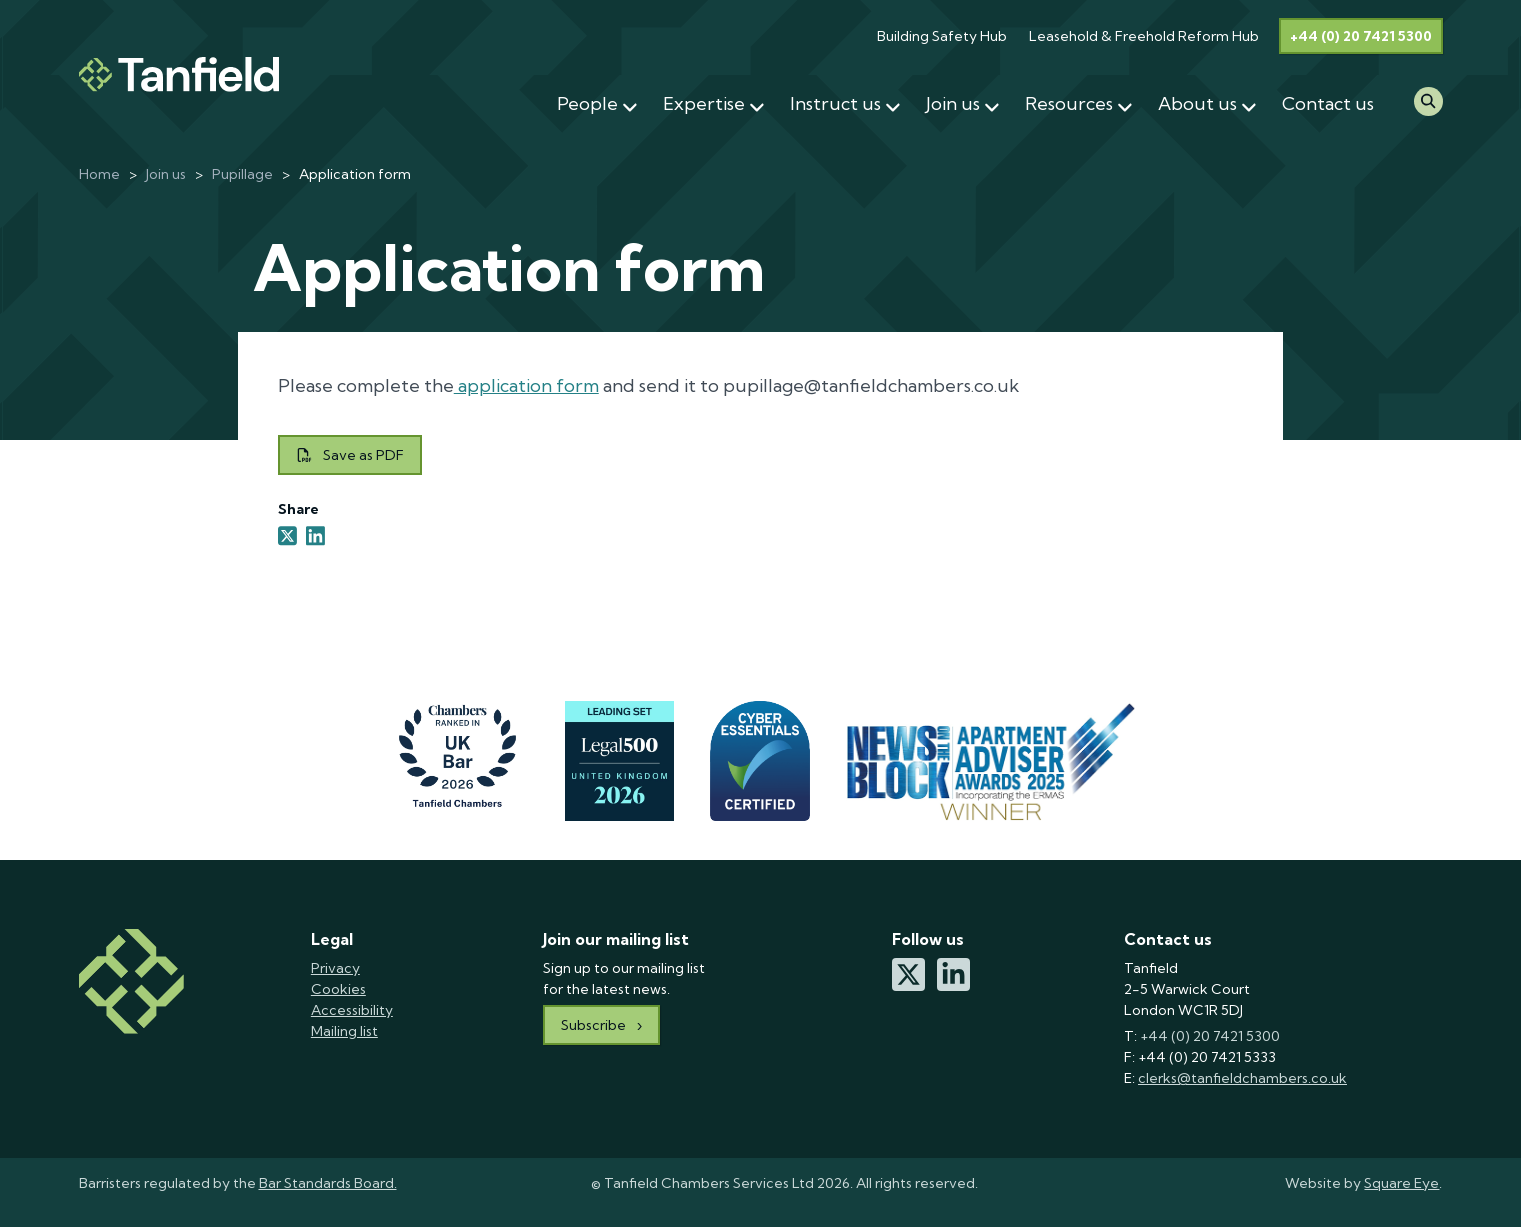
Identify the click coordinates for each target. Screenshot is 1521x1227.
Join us (166, 174)
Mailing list (344, 1031)
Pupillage (242, 174)
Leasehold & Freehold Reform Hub (1144, 36)
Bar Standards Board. (328, 1183)
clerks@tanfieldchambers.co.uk (1242, 1078)
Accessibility (352, 1010)
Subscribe (593, 1025)
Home (99, 174)
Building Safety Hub (942, 36)
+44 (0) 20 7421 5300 (1361, 36)
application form (526, 385)
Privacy (335, 968)
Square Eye (1401, 1183)
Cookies (338, 989)
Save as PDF (350, 455)
